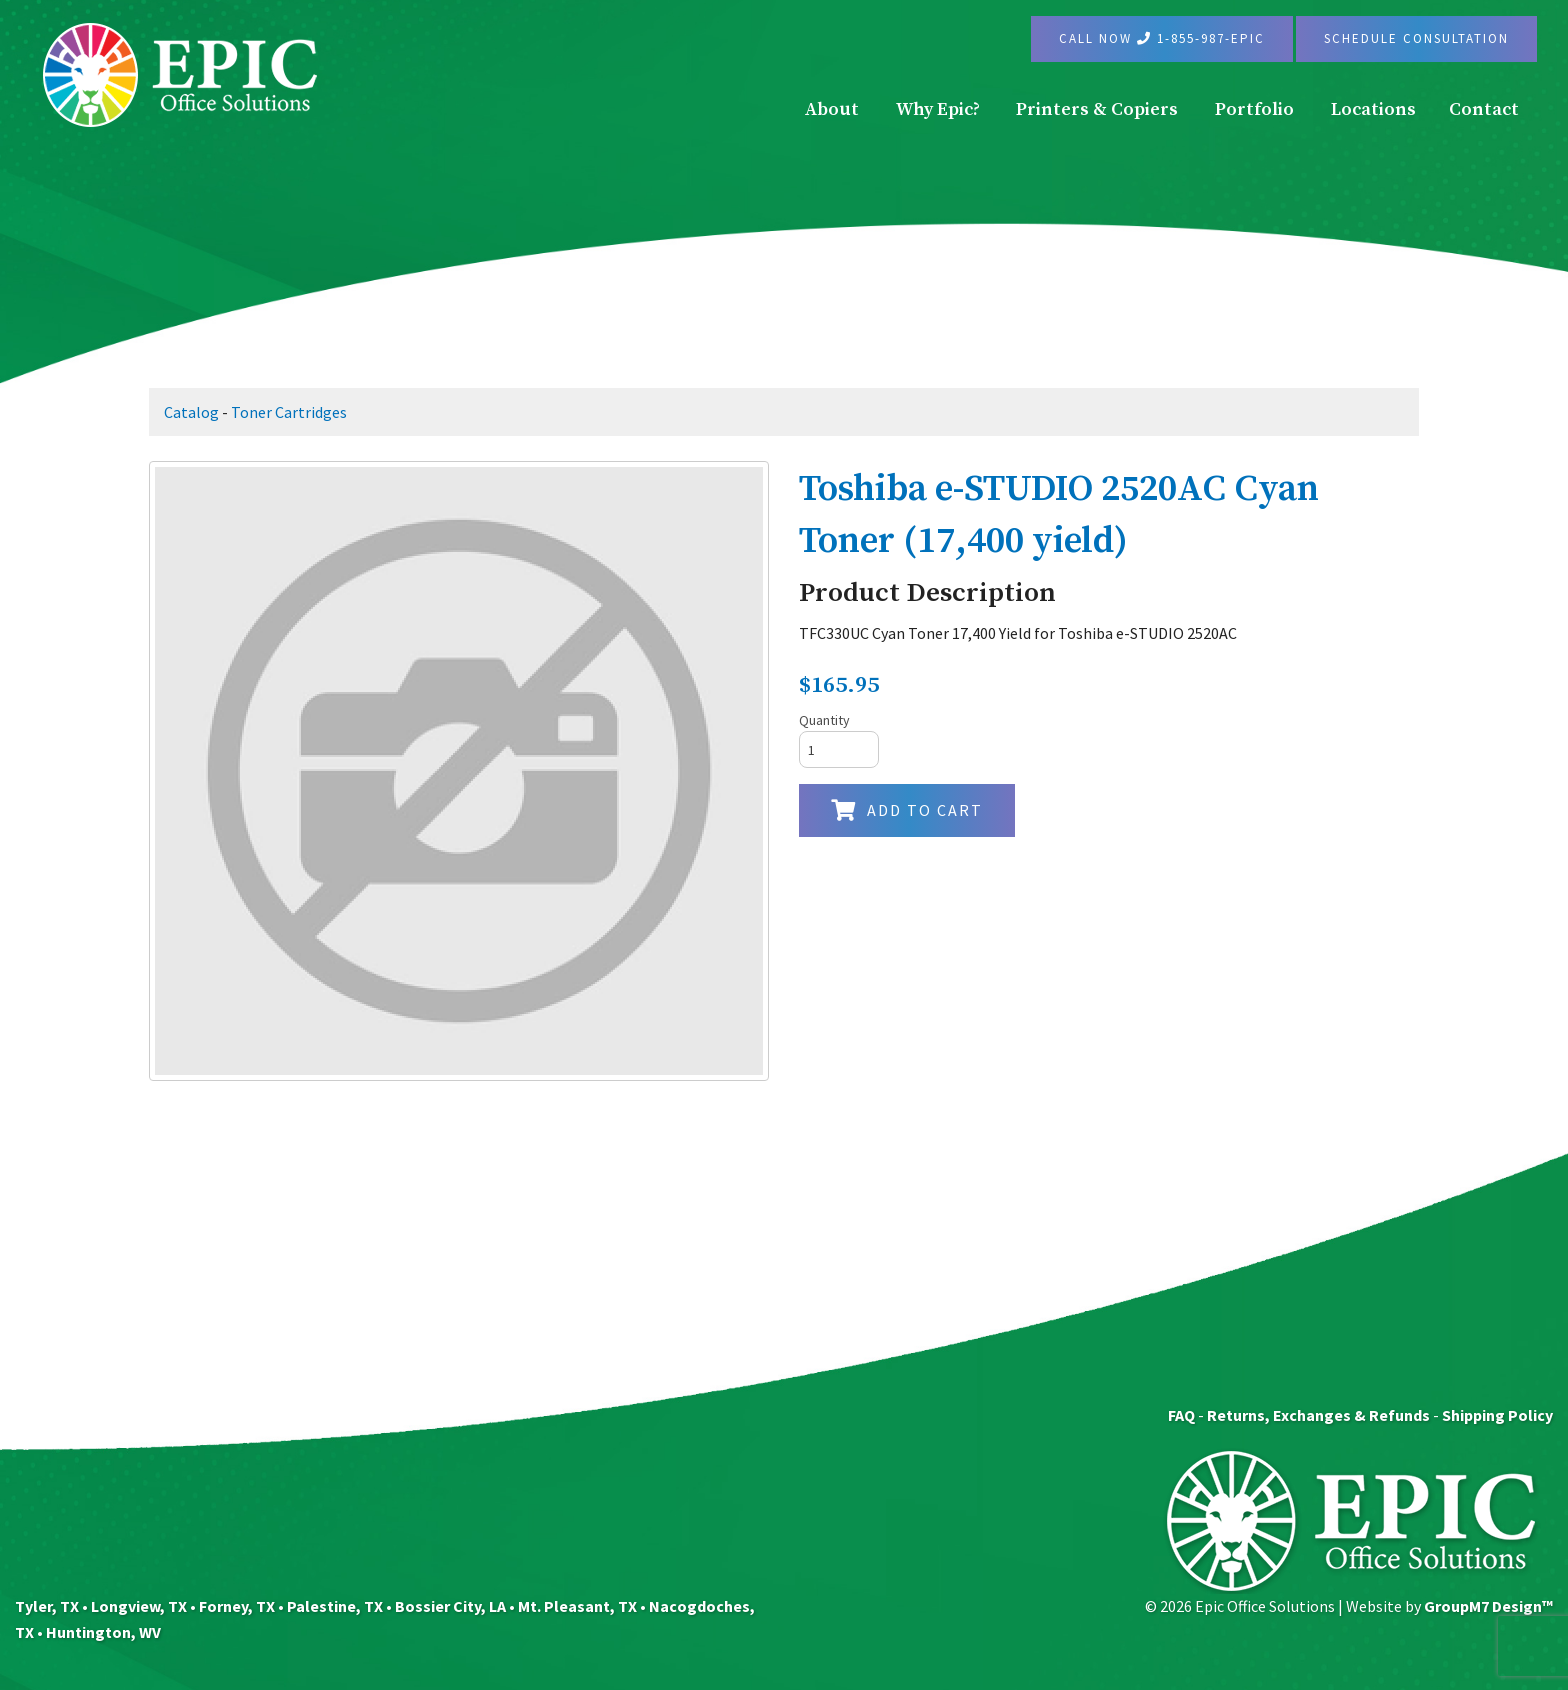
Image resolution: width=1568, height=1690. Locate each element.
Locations (1373, 109)
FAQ (1181, 1415)
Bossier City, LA (450, 1606)
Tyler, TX (47, 1606)
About (832, 109)
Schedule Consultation (1416, 38)
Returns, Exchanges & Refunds (1318, 1415)
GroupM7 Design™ (1488, 1606)
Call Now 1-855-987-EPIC (1162, 38)
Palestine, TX (335, 1606)
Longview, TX (139, 1606)
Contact (1484, 109)
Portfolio (1254, 109)
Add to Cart (907, 810)
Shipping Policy (1497, 1415)
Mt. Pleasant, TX (577, 1606)
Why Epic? (938, 109)
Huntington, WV (103, 1632)
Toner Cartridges (289, 412)
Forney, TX (237, 1606)
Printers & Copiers (1097, 109)
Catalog (191, 412)
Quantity (824, 720)
